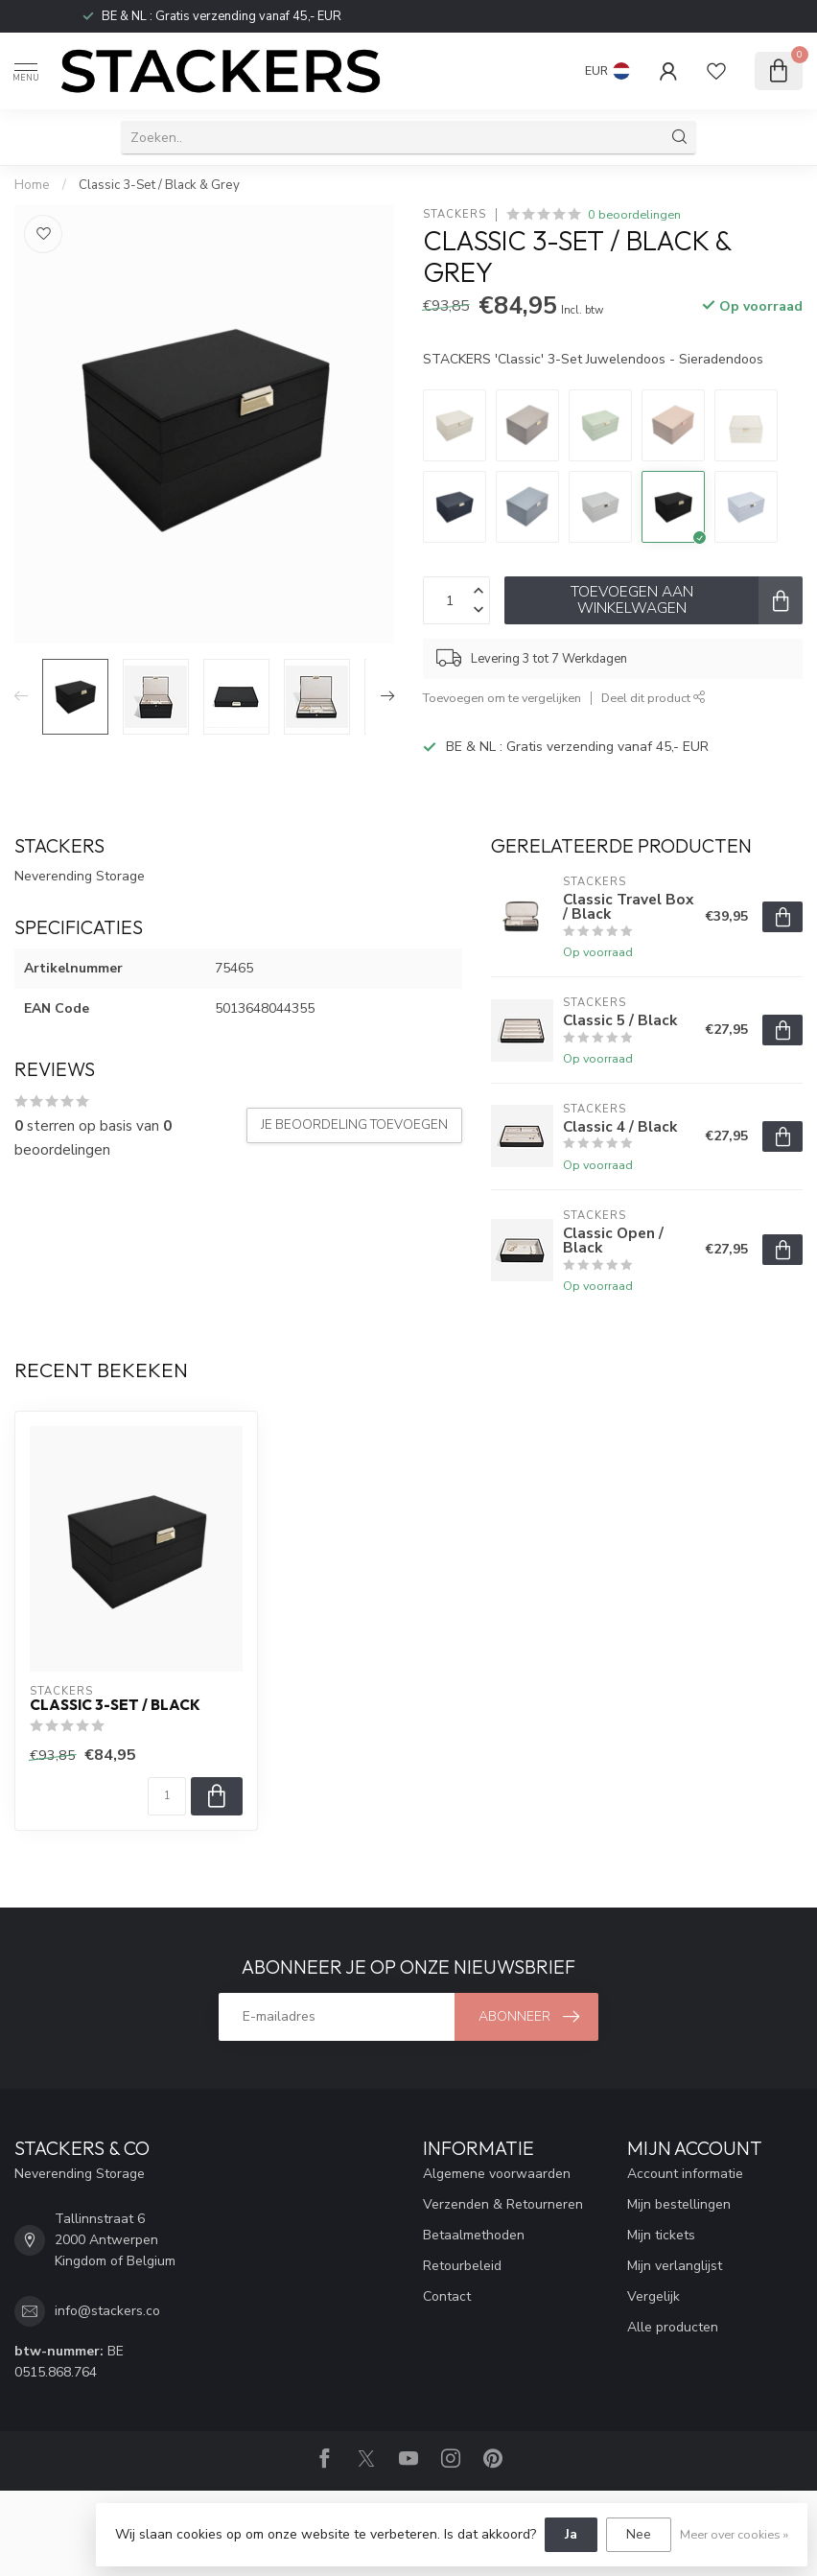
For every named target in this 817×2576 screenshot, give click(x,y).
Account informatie (685, 2174)
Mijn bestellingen (679, 2204)
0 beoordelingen (634, 214)
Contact (447, 2296)
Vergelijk (653, 2296)
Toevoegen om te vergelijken (502, 698)
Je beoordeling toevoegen (354, 1125)
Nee (638, 2534)
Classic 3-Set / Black (115, 1705)
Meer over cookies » (734, 2534)
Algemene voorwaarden (497, 2174)
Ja (571, 2534)
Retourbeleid (462, 2266)
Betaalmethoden (474, 2235)
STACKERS (454, 214)
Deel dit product (653, 698)
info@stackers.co (107, 2311)
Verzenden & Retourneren (503, 2204)
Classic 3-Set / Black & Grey (159, 185)
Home (32, 185)
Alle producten (672, 2327)
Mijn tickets (661, 2235)
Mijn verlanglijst (674, 2266)
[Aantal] (167, 1796)
